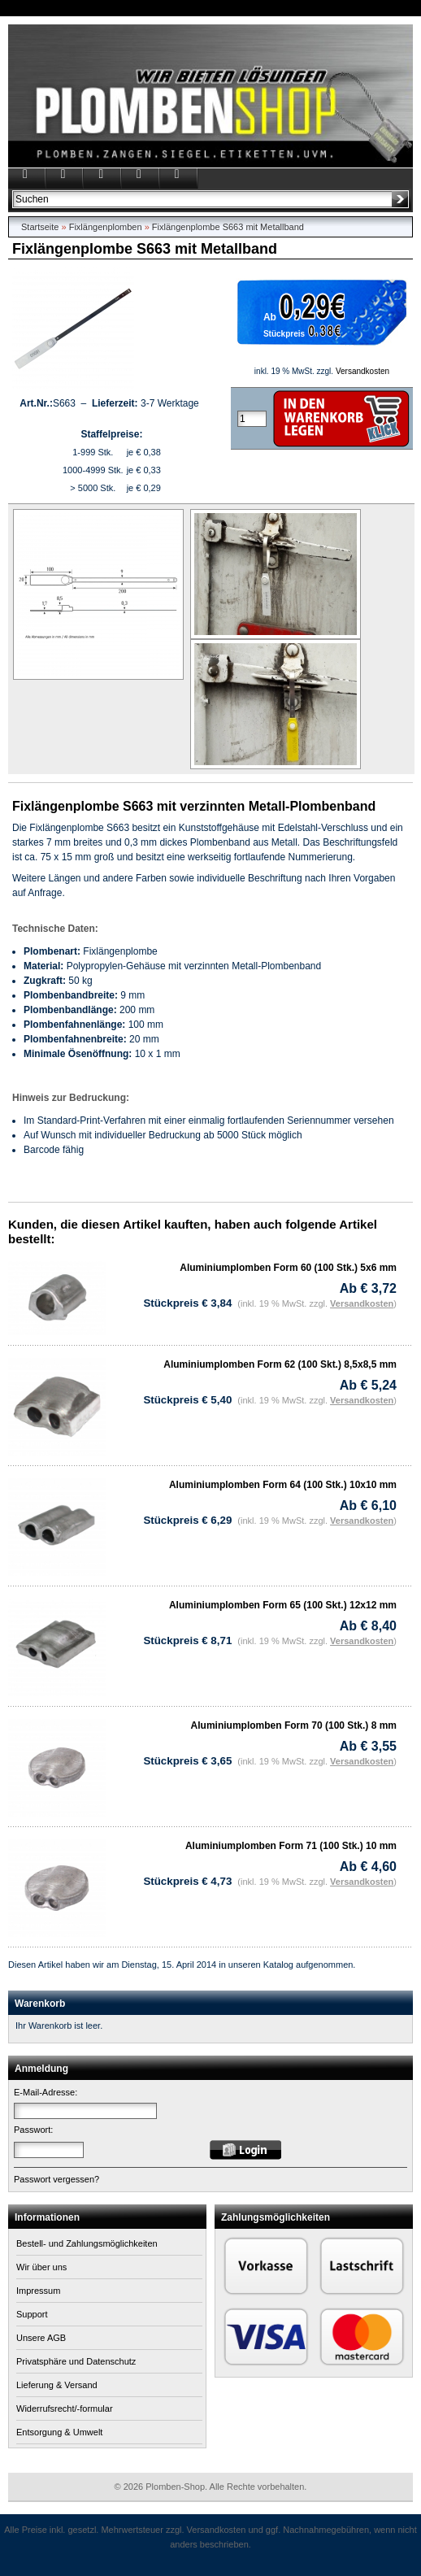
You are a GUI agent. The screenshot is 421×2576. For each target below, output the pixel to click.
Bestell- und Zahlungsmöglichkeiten (87, 2243)
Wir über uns (41, 2267)
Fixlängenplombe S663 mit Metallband (228, 227)
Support (32, 2314)
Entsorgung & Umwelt (59, 2432)
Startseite (40, 227)
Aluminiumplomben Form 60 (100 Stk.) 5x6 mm (288, 1267)
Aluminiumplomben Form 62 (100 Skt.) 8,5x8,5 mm (280, 1364)
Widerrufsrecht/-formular (64, 2408)
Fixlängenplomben (105, 227)
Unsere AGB (41, 2338)
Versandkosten (362, 371)
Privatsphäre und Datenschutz (76, 2361)
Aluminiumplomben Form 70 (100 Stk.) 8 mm (294, 1725)
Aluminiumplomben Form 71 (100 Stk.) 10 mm (291, 1846)
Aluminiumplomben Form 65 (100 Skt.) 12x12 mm (283, 1605)
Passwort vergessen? (56, 2179)
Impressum (38, 2290)
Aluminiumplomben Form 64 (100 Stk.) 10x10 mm (283, 1484)
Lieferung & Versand (57, 2385)
